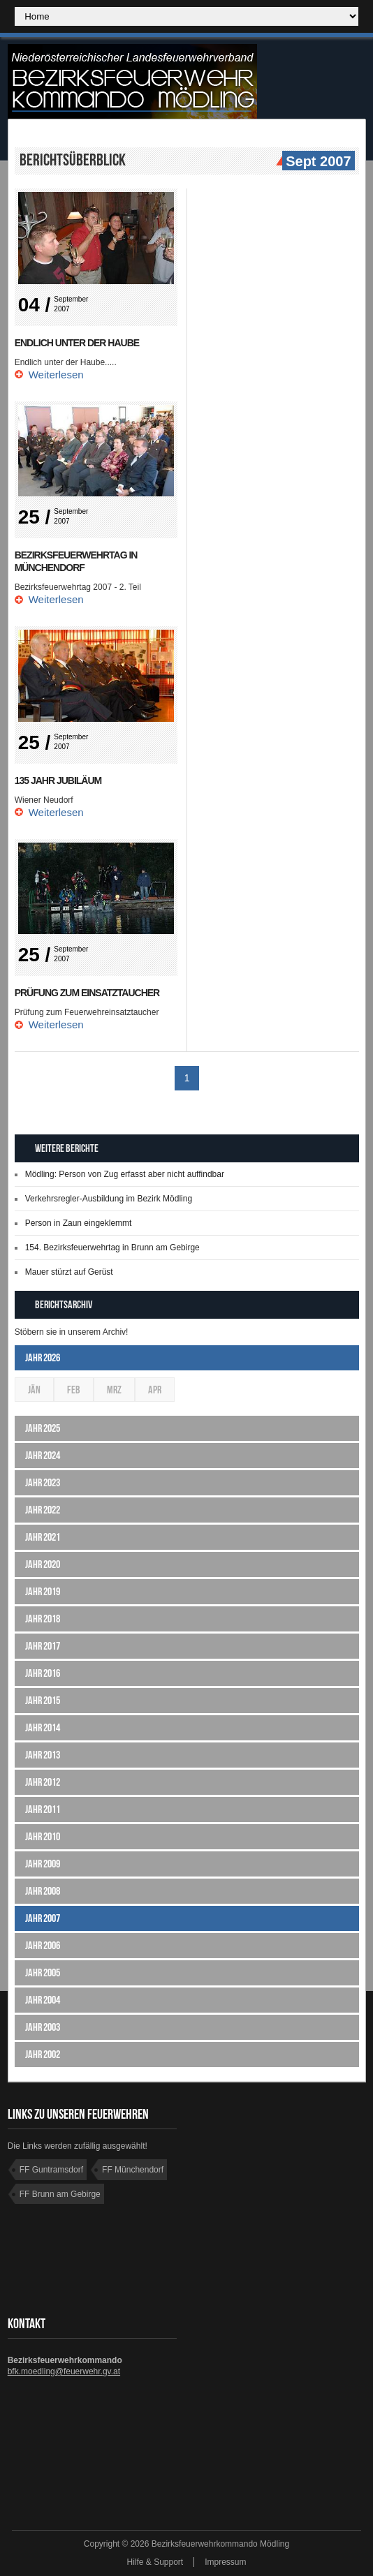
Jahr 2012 (42, 1782)
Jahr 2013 (42, 1755)
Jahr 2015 (42, 1700)
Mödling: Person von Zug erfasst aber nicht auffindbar (124, 1174)
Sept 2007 (316, 162)
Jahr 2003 (42, 2027)
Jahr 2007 (42, 1918)
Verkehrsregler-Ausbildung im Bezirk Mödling (108, 1199)
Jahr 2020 (42, 1564)
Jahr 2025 (42, 1428)
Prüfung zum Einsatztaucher (87, 992)
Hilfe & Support (154, 2562)
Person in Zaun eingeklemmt (78, 1223)
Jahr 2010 (42, 1836)
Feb (73, 1390)
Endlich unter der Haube (77, 342)
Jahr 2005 (42, 1972)
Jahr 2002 (42, 2054)
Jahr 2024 (42, 1455)
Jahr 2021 (42, 1537)
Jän (34, 1390)
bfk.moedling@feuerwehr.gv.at (64, 2371)
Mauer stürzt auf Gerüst (69, 1272)
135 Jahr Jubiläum (58, 780)
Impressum (225, 2562)
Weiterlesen (56, 374)
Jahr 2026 (42, 1357)
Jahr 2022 (42, 1510)
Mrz (114, 1390)
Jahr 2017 (42, 1646)
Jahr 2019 (42, 1591)
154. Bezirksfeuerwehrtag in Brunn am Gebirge (112, 1247)
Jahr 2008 (42, 1891)
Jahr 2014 (42, 1727)
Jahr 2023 (42, 1482)
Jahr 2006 (42, 1945)
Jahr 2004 (42, 2000)
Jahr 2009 (42, 1864)
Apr (154, 1390)
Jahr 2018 (42, 1618)
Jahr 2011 (42, 1809)
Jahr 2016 (42, 1673)
